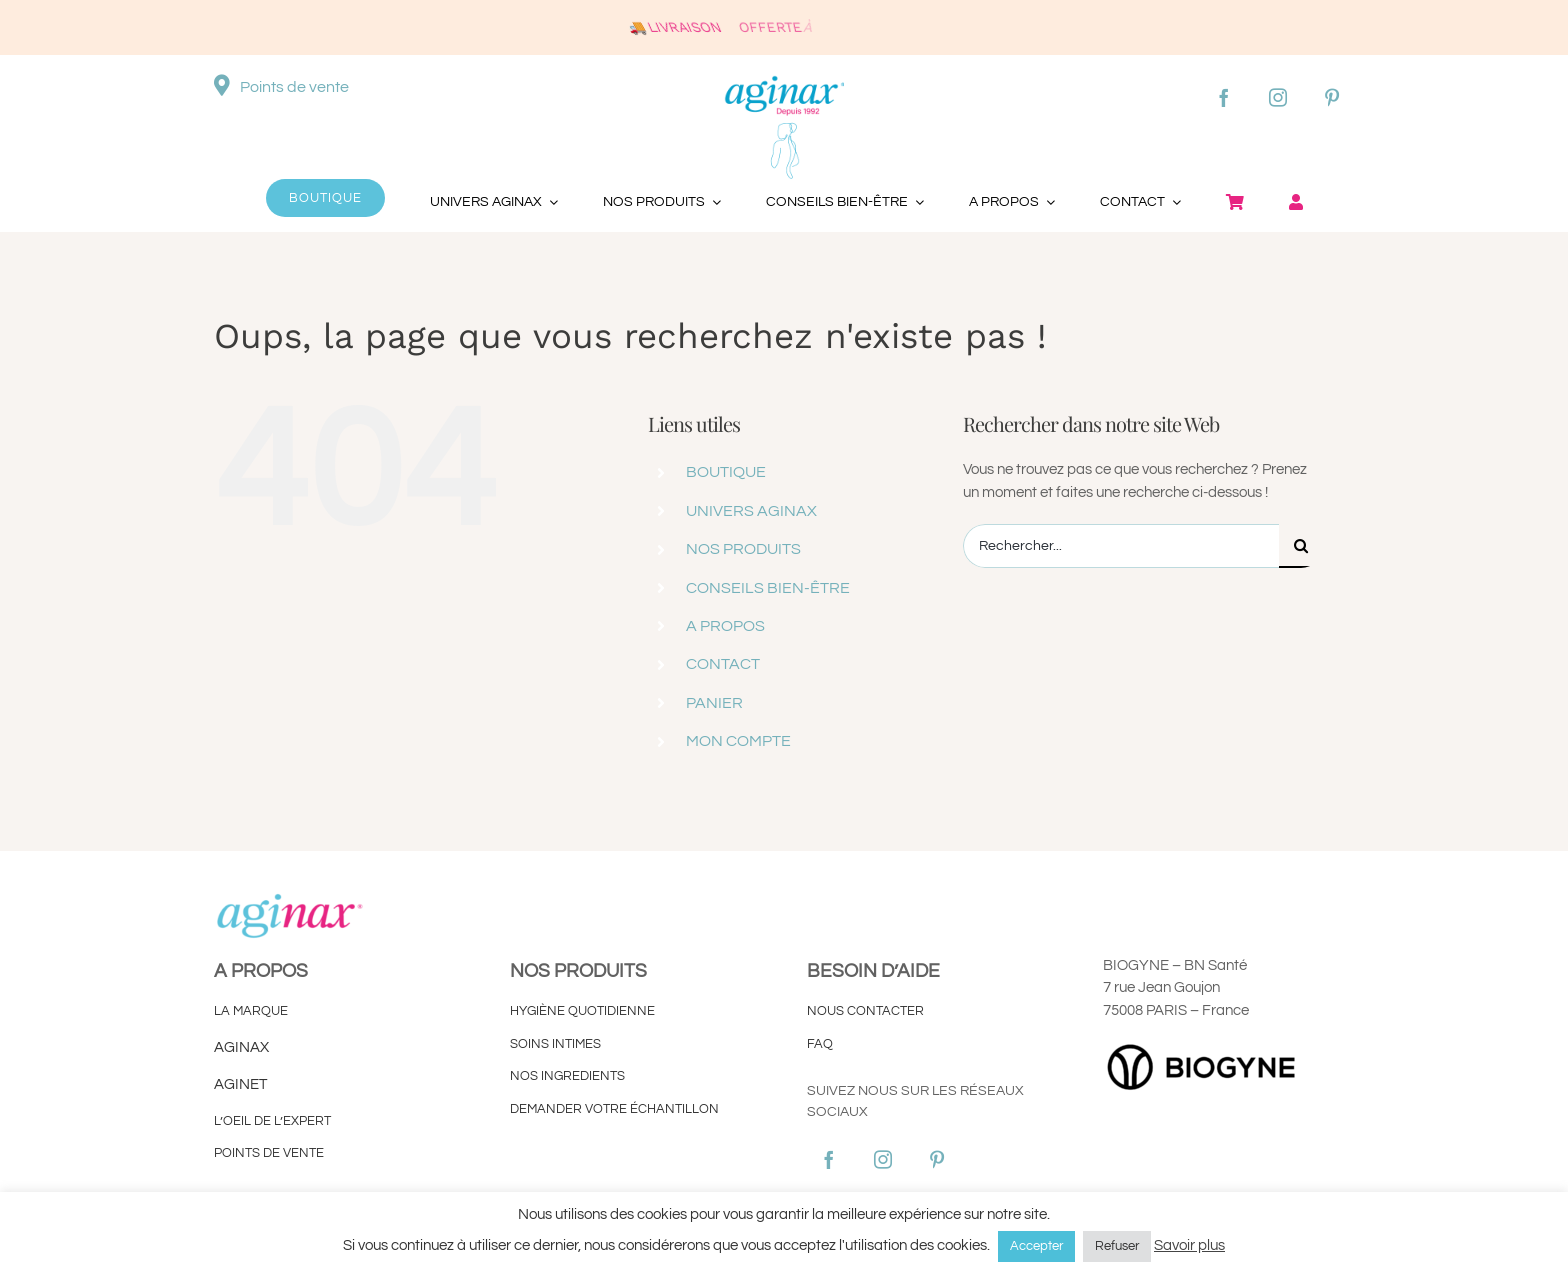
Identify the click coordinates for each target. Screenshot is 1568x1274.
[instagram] (1278, 97)
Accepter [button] (1036, 1246)
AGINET (242, 1084)
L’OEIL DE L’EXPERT (272, 1121)
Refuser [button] (1117, 1246)
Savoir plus (1189, 1245)
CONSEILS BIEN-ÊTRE (768, 588)
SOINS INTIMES (555, 1044)
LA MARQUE (251, 1011)
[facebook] (1224, 97)
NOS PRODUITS (743, 549)
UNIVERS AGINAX (751, 511)
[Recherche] (1301, 546)
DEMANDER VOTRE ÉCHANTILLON (614, 1109)
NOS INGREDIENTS (567, 1076)
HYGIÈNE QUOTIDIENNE (582, 1011)
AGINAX (241, 1047)
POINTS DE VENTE (269, 1153)
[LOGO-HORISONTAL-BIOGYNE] (1203, 1044)
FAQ (820, 1044)
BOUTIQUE (726, 472)
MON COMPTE (738, 741)
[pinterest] (1332, 97)
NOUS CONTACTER (865, 1011)
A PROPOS (725, 626)
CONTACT (723, 664)
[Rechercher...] (1121, 546)
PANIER (714, 703)
